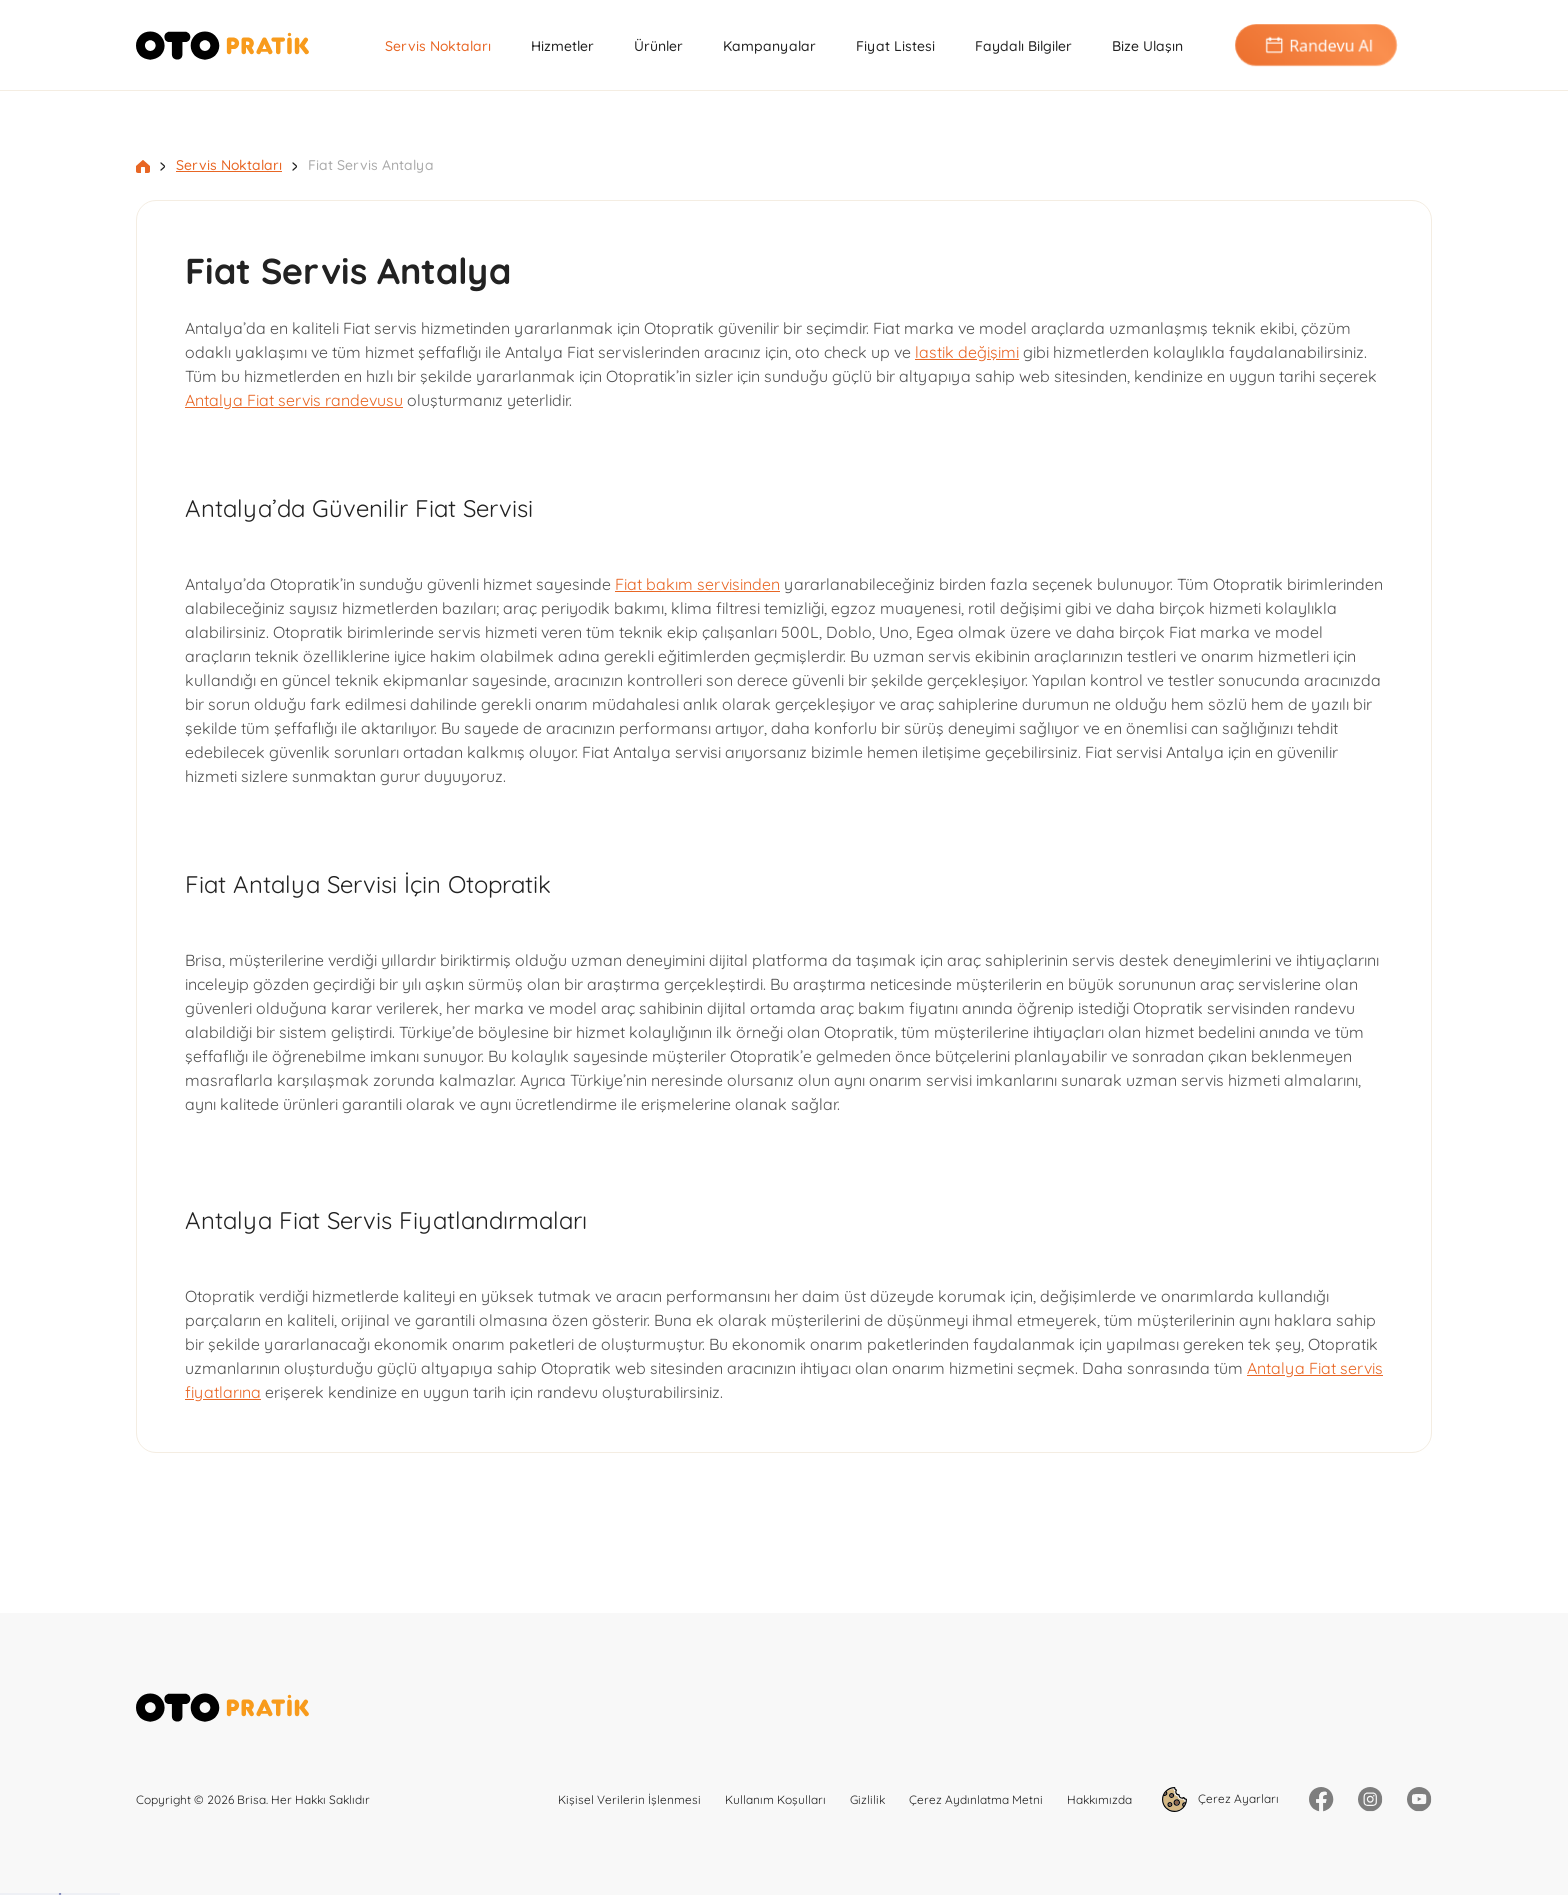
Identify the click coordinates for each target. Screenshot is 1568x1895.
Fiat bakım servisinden (697, 584)
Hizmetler (562, 46)
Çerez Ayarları (1220, 1799)
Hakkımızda (1099, 1799)
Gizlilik (867, 1799)
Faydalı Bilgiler (1023, 46)
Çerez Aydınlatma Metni (976, 1799)
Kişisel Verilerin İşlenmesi (629, 1799)
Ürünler (658, 46)
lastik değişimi (967, 352)
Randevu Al (1316, 45)
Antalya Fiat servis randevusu (294, 400)
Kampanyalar (769, 46)
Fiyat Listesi (895, 46)
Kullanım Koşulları (775, 1799)
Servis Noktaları (438, 46)
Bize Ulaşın (1147, 46)
